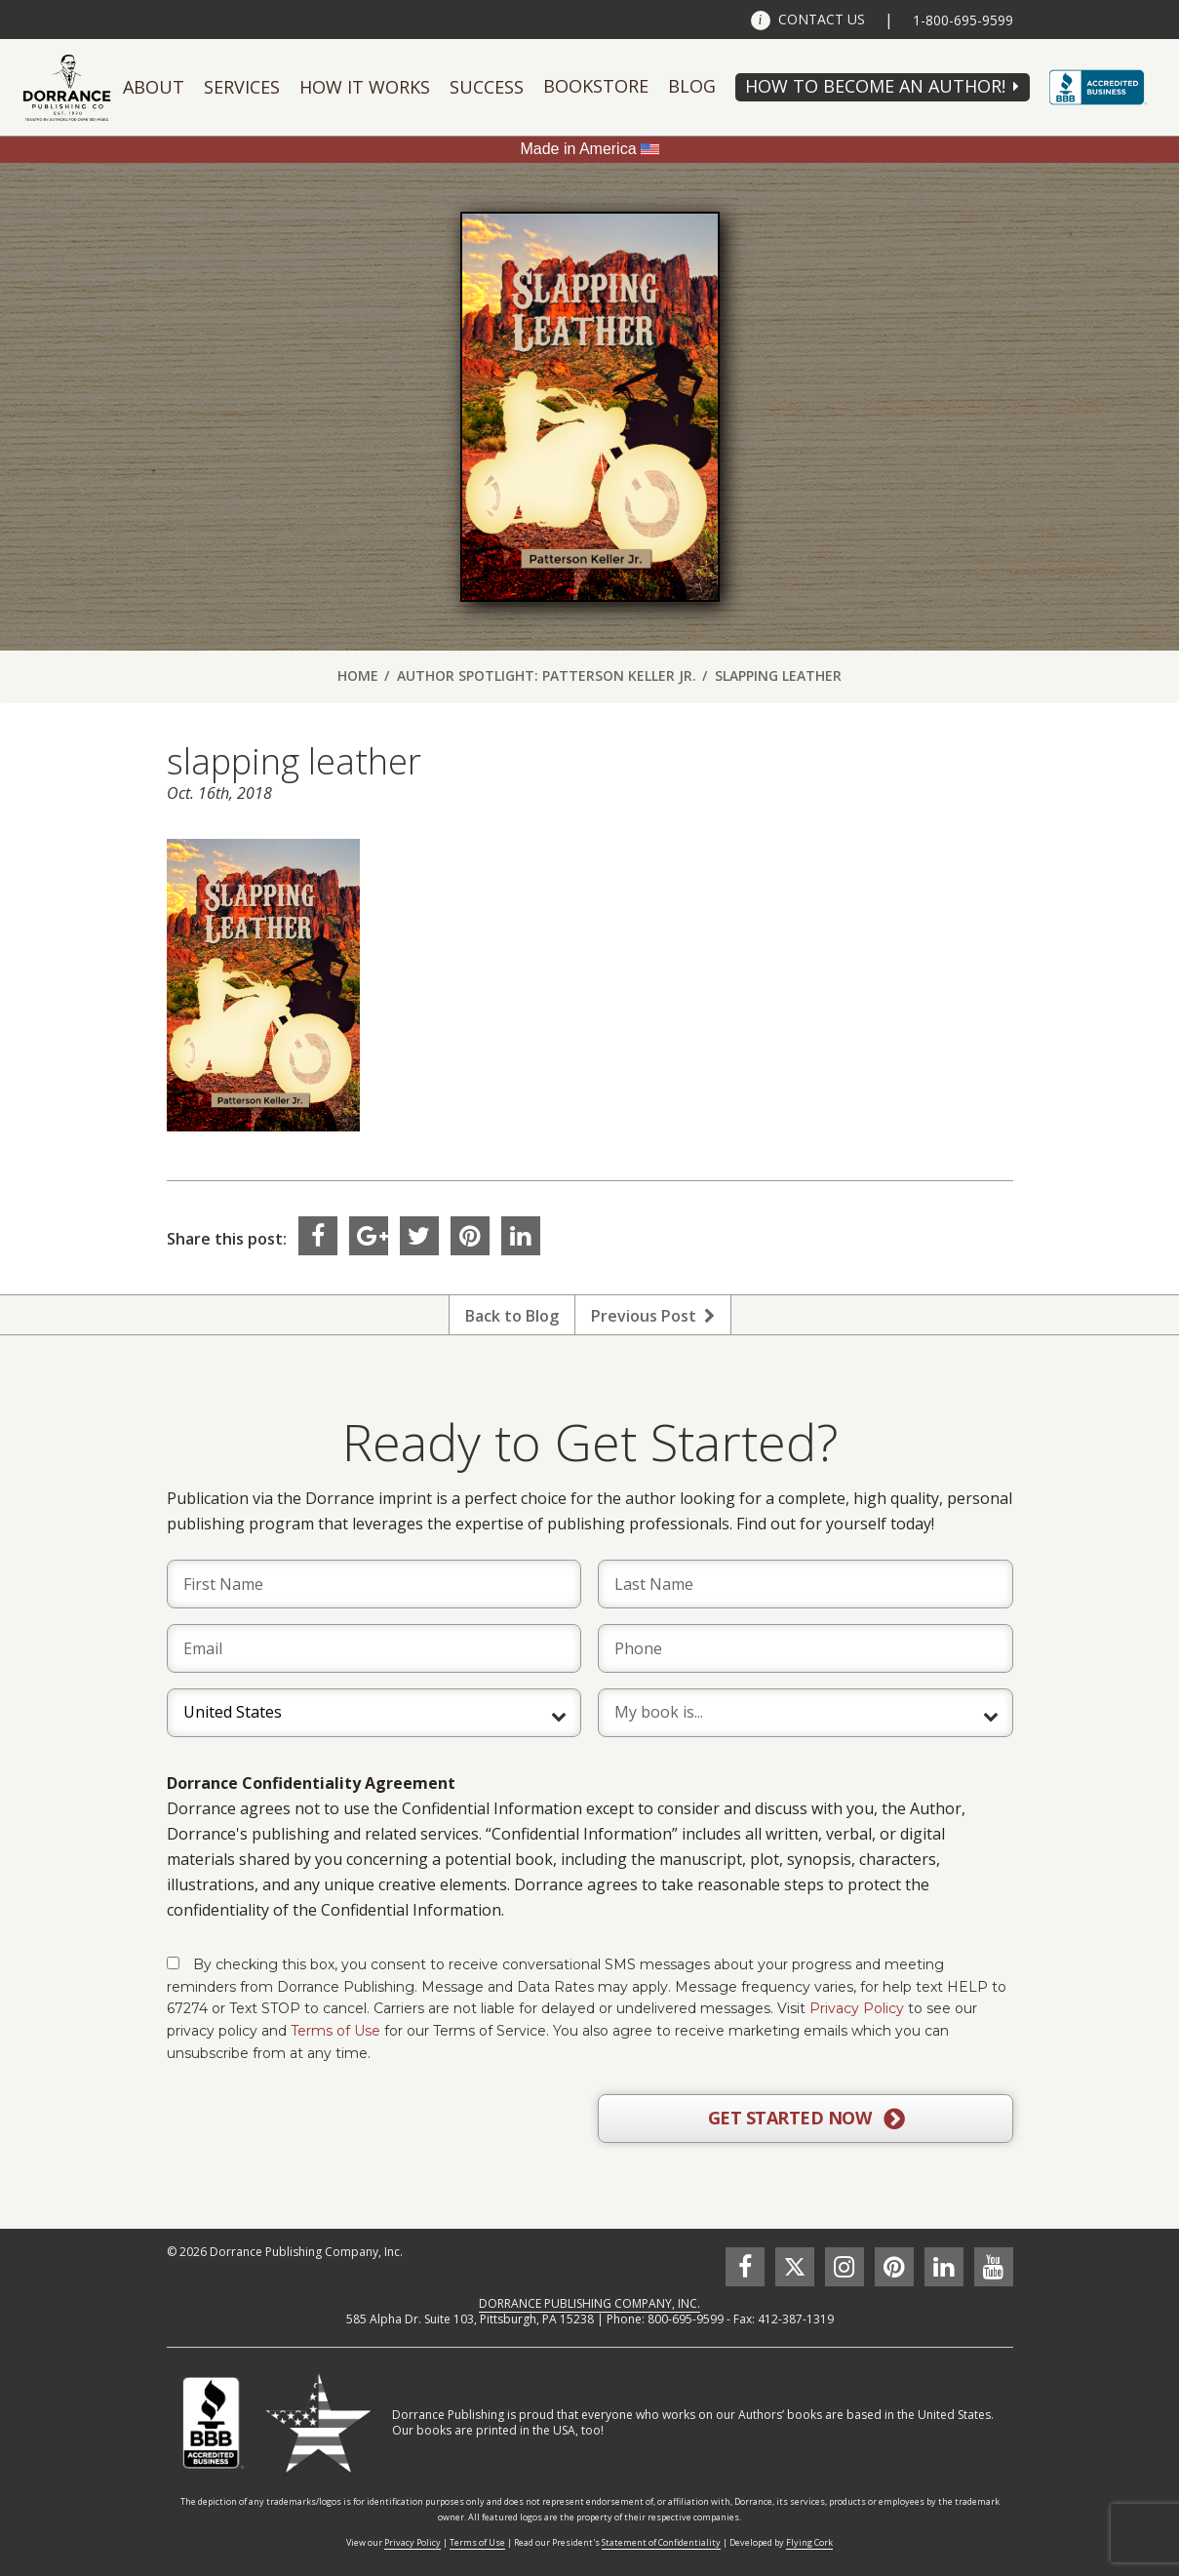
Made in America (578, 148)
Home (357, 675)
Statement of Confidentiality (661, 2542)
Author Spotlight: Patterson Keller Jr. (546, 675)
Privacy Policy (856, 2008)
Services (242, 87)
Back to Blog (512, 1316)
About (153, 87)
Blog (692, 86)
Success (487, 87)
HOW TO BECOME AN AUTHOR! (875, 86)
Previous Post (653, 1316)
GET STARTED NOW (806, 2118)
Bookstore (595, 86)
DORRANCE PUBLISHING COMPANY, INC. (589, 2303)
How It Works (364, 87)
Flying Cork (809, 2542)
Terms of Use (335, 2031)
